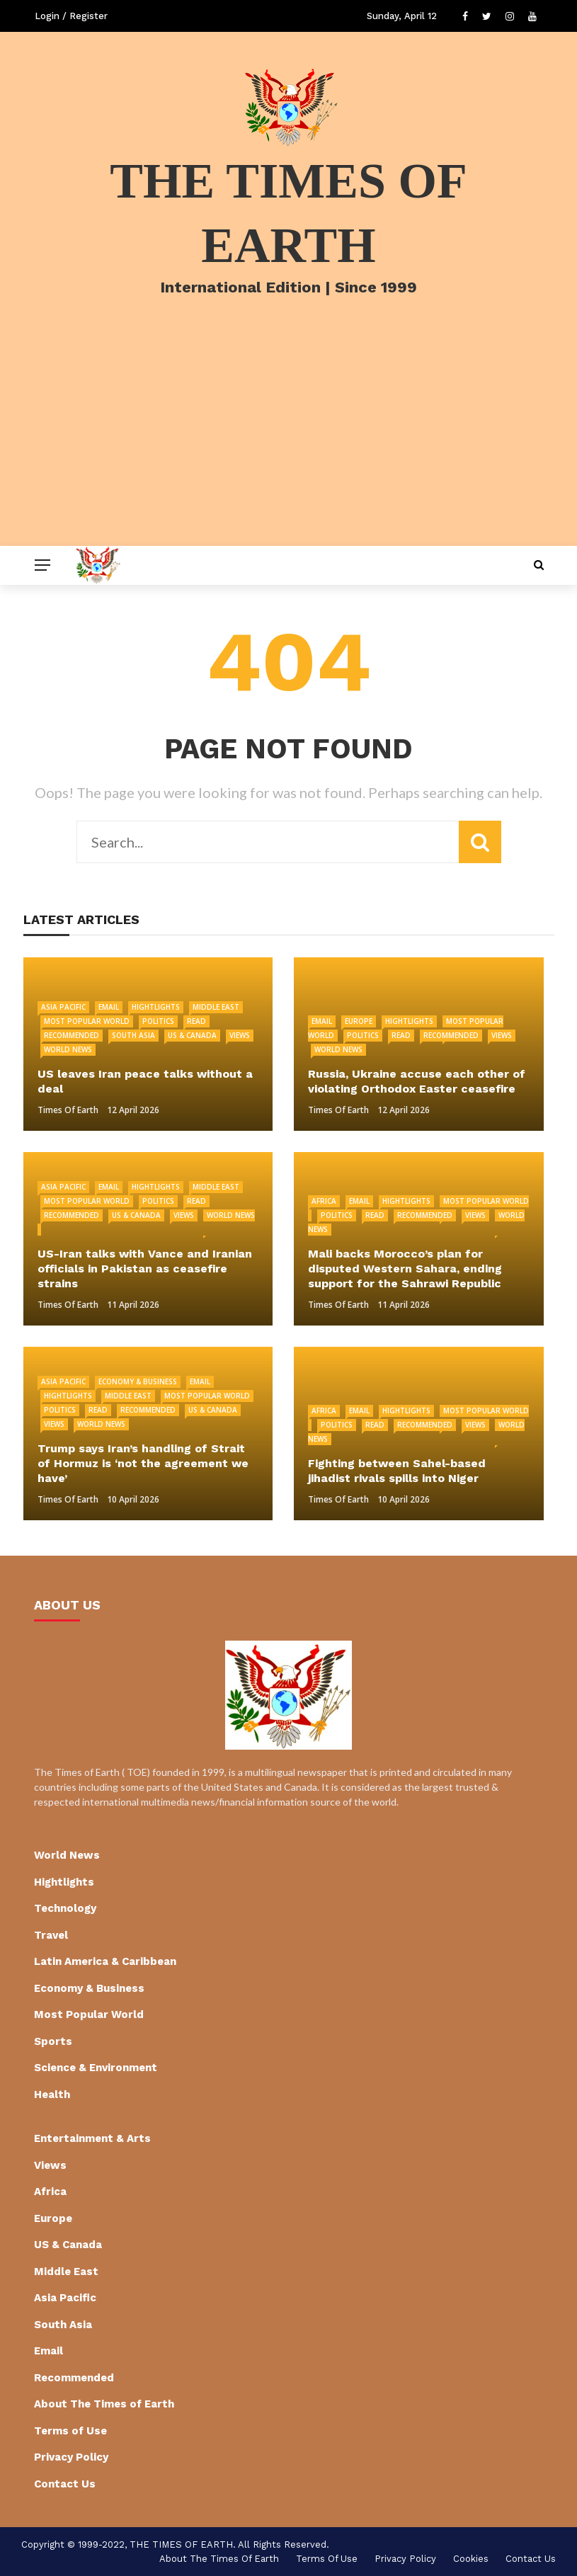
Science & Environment (95, 2067)
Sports (53, 2041)
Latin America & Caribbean (105, 1961)
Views (239, 1035)
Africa (324, 1201)
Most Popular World (87, 1021)
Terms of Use (70, 2430)
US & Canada (192, 1035)
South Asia (133, 1035)
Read (196, 1021)
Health (52, 2094)
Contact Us (65, 2484)
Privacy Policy (71, 2457)
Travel (51, 1935)
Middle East (216, 1007)
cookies (471, 2558)
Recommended (71, 1035)
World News (68, 1049)
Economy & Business (137, 1381)
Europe (358, 1021)
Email (108, 1007)
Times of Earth (68, 1110)
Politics (158, 1021)
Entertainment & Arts (92, 2138)
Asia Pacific (63, 1007)
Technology (65, 1908)
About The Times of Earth (104, 2404)
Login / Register (71, 16)
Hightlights (156, 1007)
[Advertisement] (288, 440)
